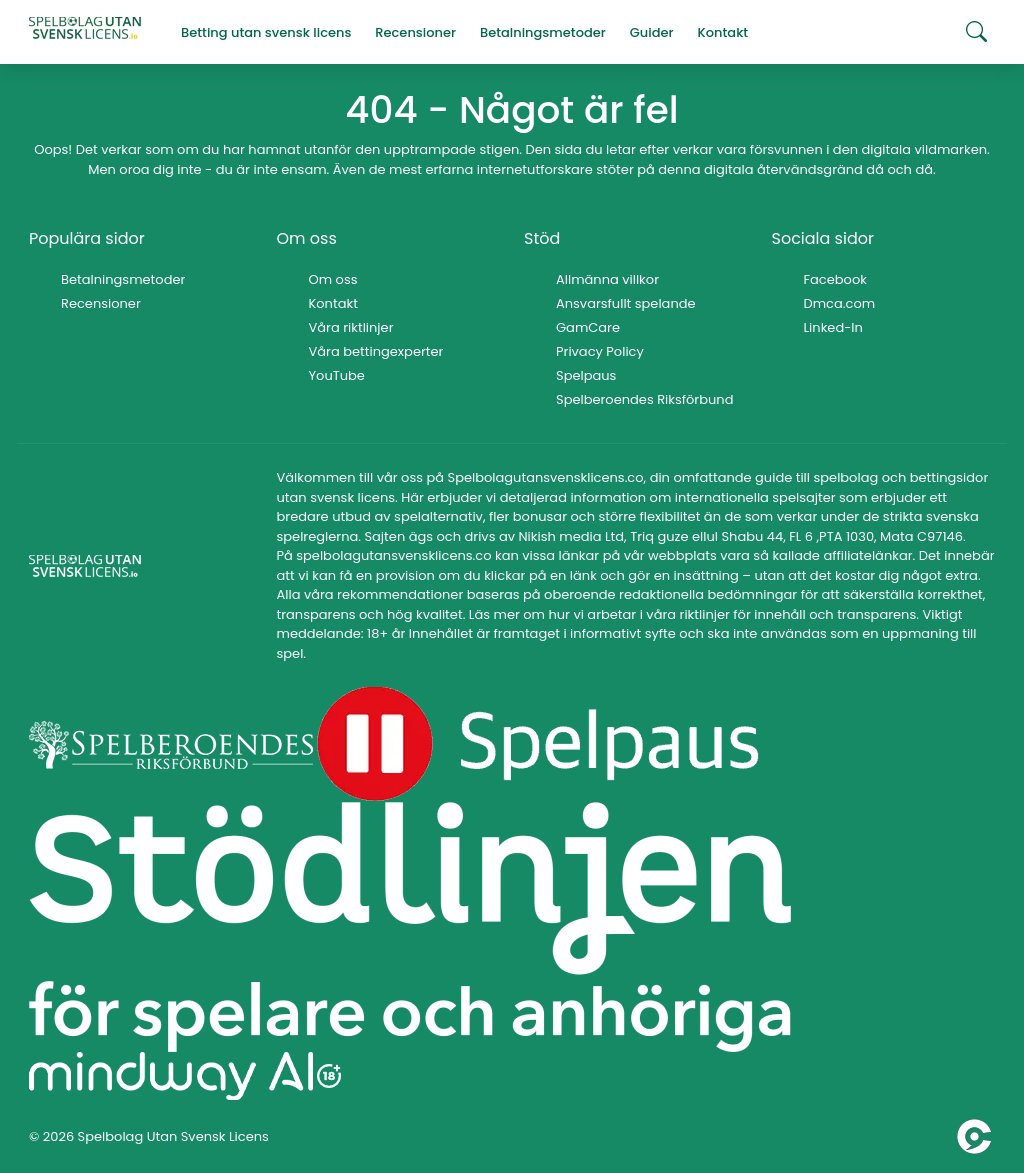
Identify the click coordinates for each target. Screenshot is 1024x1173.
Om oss (333, 279)
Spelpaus (586, 375)
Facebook (835, 279)
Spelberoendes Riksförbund (644, 399)
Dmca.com (840, 303)
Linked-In (833, 327)
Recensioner (101, 303)
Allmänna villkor (607, 279)
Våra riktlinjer (351, 327)
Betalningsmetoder (123, 279)
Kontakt (333, 303)
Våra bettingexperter (376, 351)
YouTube (337, 375)
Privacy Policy (600, 351)
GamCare (588, 327)
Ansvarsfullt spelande (626, 303)
